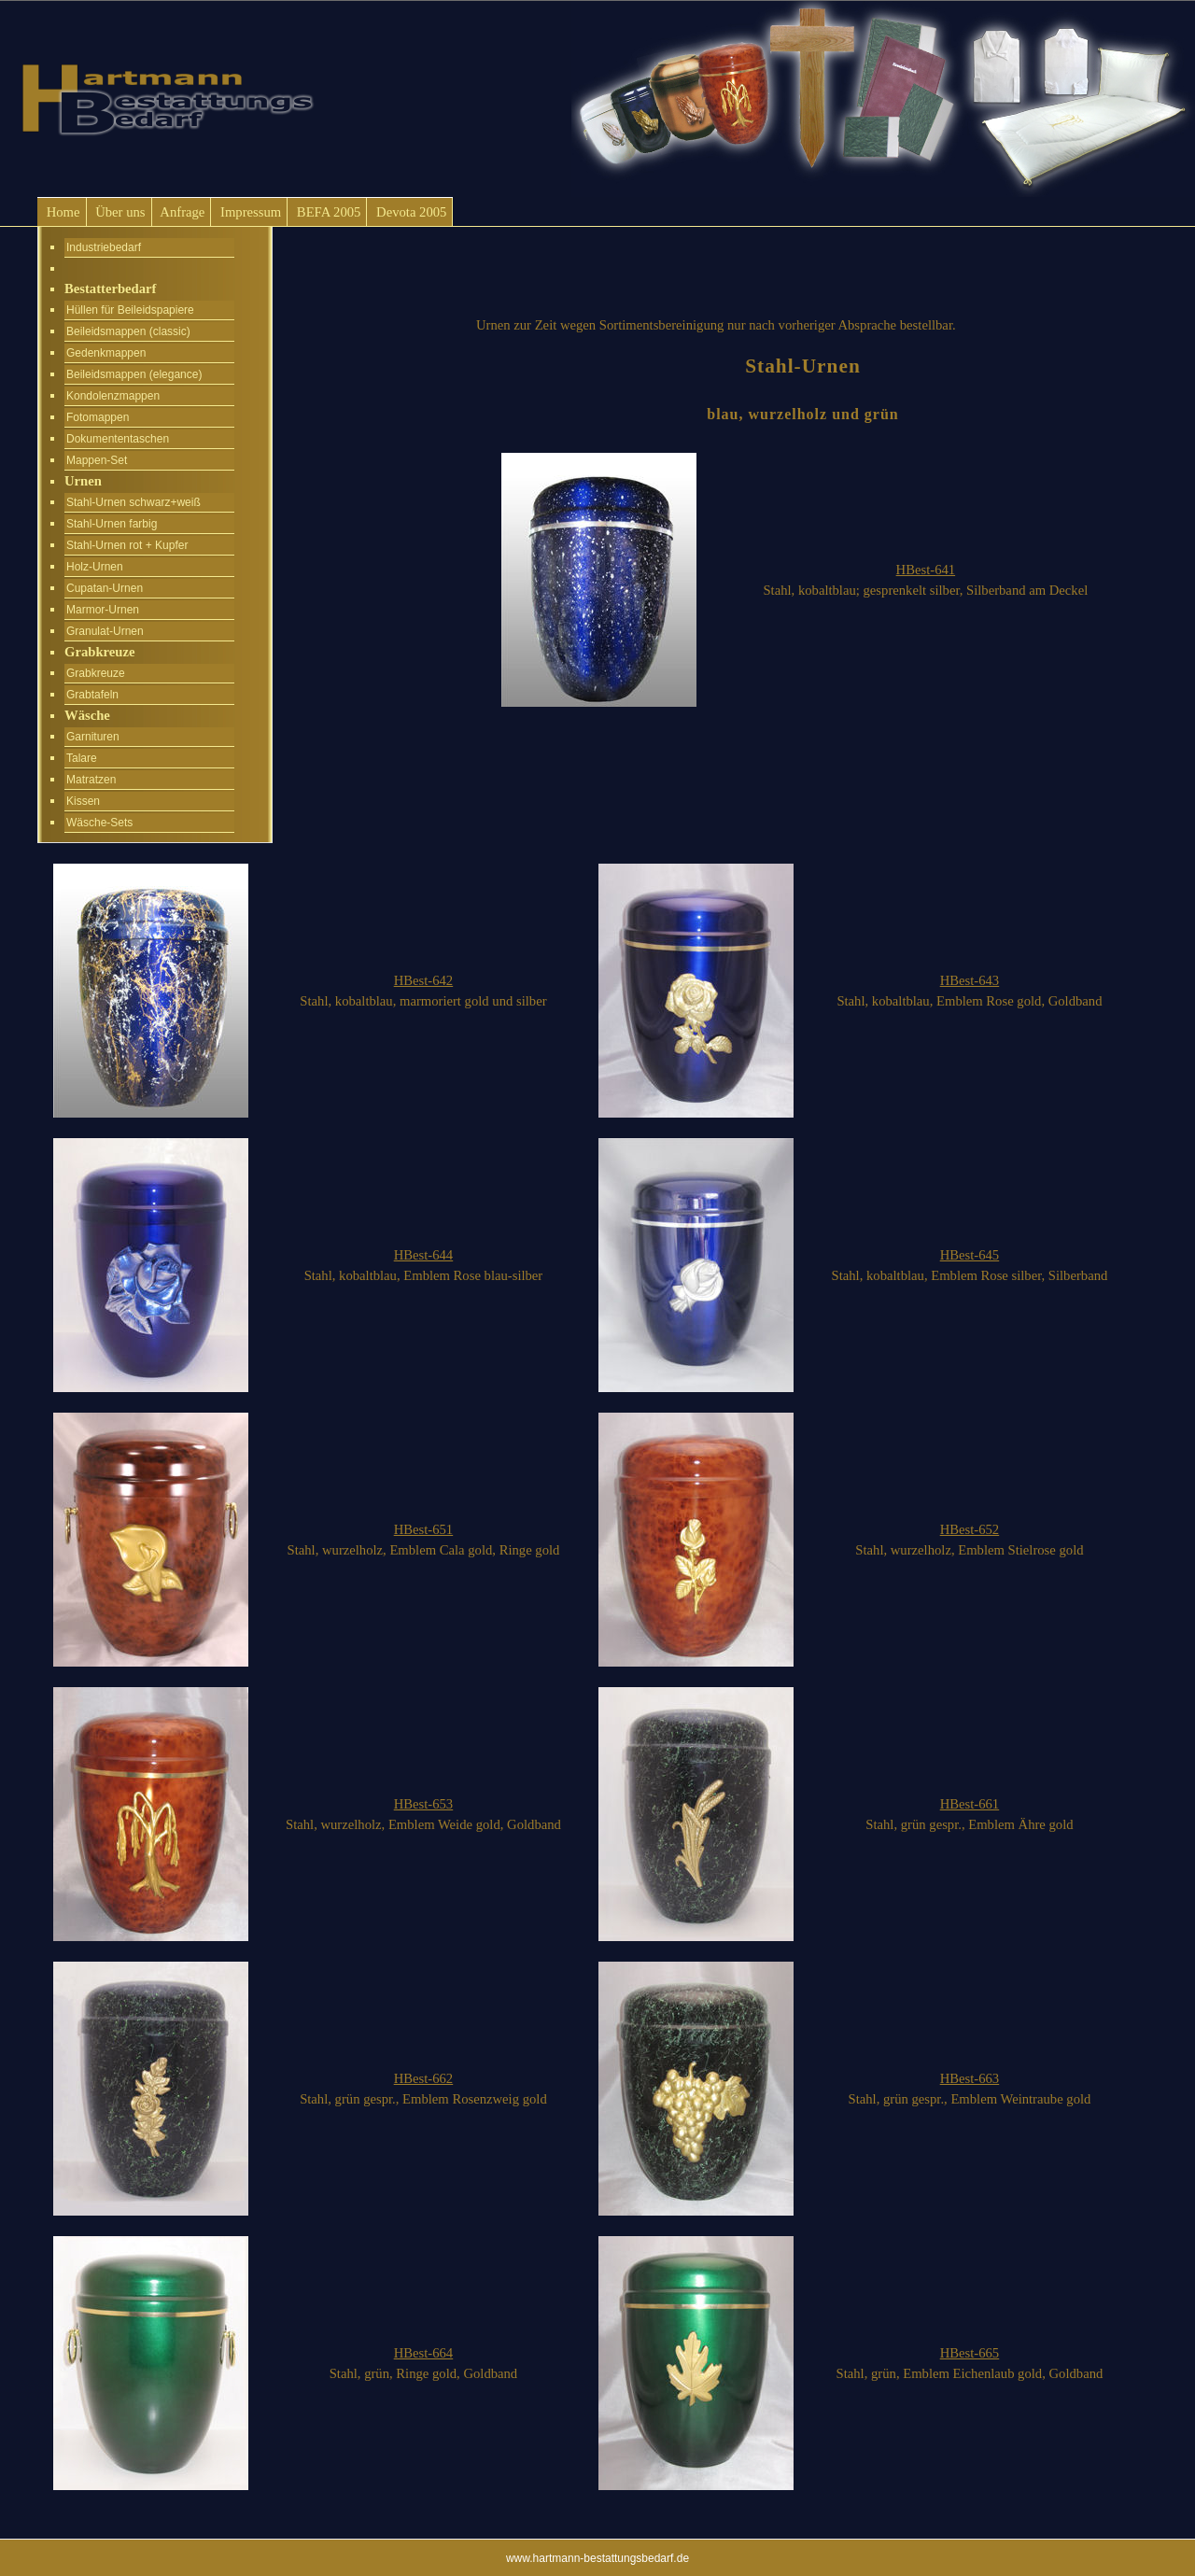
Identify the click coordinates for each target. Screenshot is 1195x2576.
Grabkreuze (95, 673)
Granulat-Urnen (105, 631)
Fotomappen (97, 417)
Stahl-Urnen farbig (111, 523)
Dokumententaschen (117, 438)
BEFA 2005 (326, 211)
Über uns (119, 211)
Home (61, 211)
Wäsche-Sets (99, 822)
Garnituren (93, 736)
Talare (81, 758)
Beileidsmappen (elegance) (134, 374)
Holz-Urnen (94, 566)
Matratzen (91, 779)
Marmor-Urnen (102, 609)
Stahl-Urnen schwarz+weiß (133, 502)
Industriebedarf (103, 247)
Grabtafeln (92, 694)
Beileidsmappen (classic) (128, 331)
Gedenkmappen (106, 352)
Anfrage (181, 211)
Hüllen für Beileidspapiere (130, 310)
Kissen (83, 801)
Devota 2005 (409, 211)
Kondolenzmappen (113, 395)
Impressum (249, 211)
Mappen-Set (96, 460)
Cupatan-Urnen (104, 588)
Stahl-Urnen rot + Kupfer (127, 545)
